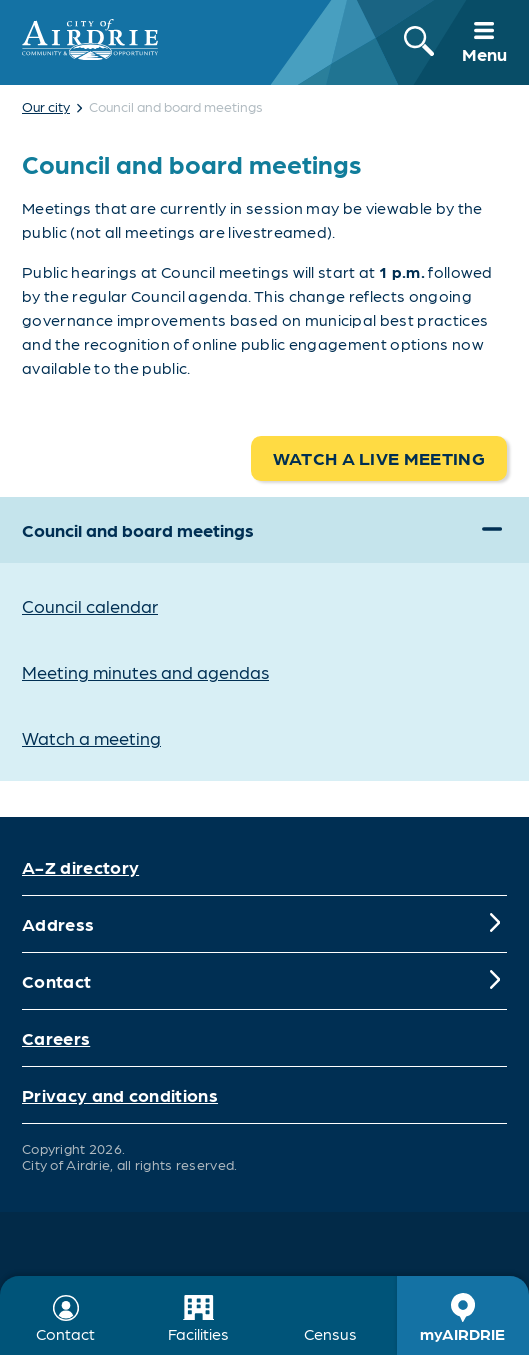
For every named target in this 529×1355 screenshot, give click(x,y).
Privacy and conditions (120, 1094)
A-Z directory (80, 866)
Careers (56, 1037)
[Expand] (492, 530)
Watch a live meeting (379, 457)
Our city (46, 106)
